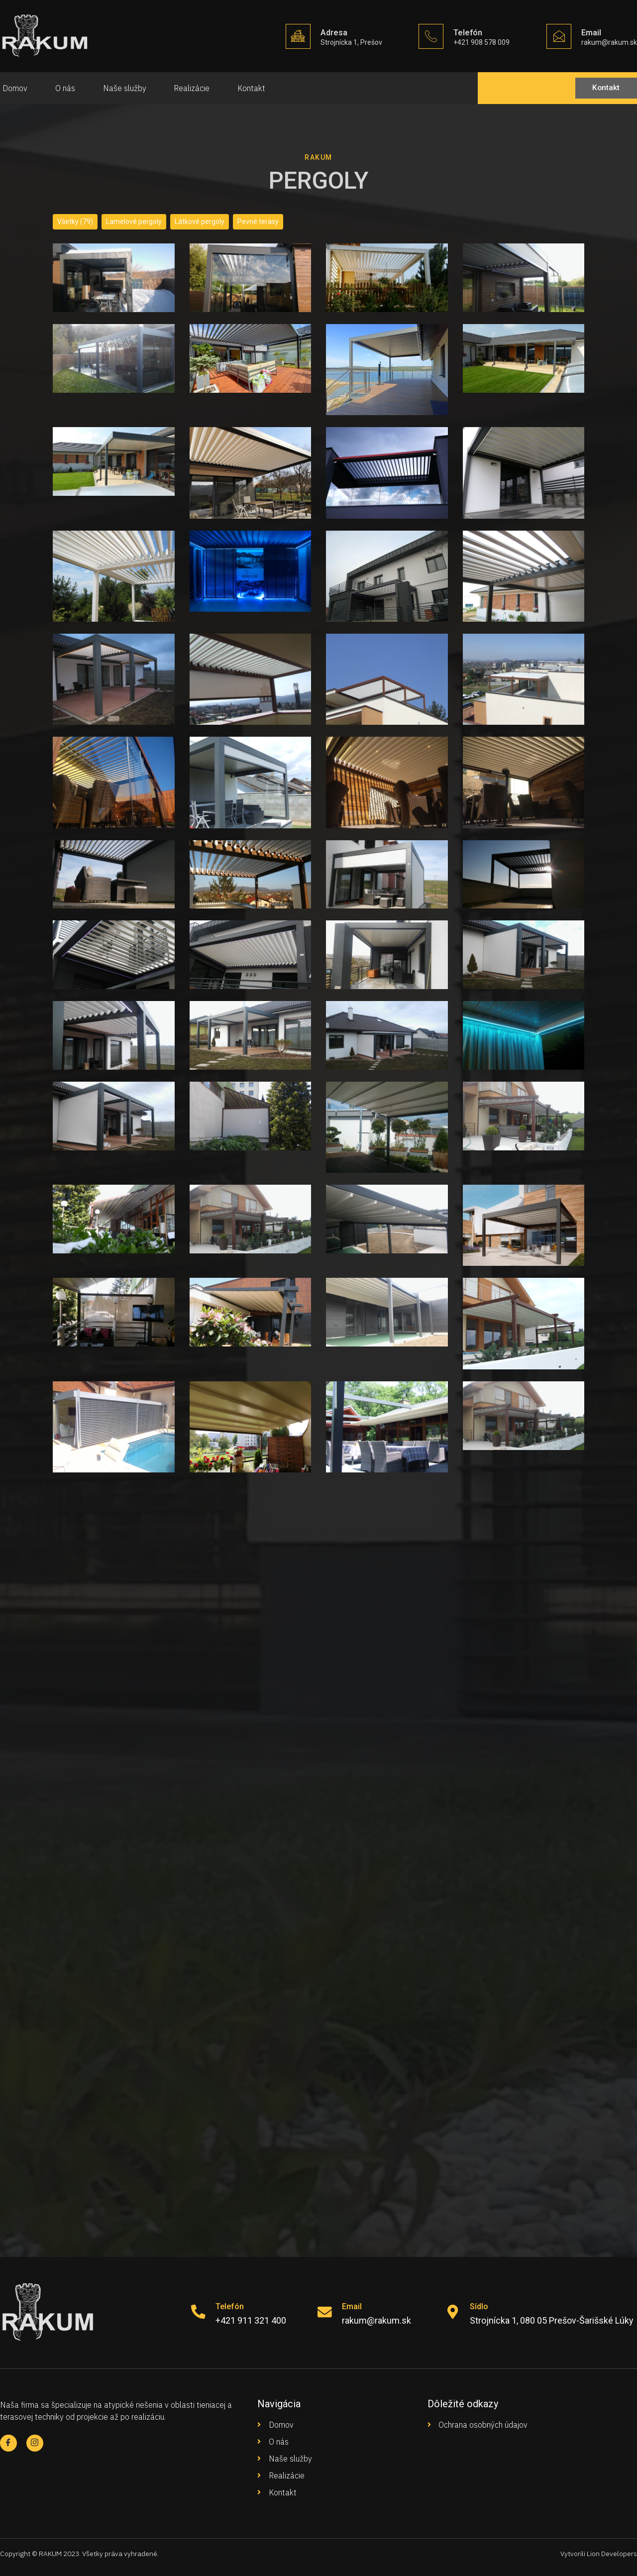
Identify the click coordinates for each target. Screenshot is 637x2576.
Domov (12, 88)
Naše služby (126, 88)
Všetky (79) (75, 221)
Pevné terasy (258, 221)
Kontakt (257, 88)
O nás (65, 88)
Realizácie (195, 88)
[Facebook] (8, 2443)
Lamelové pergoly (134, 221)
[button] (603, 88)
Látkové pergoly (199, 221)
